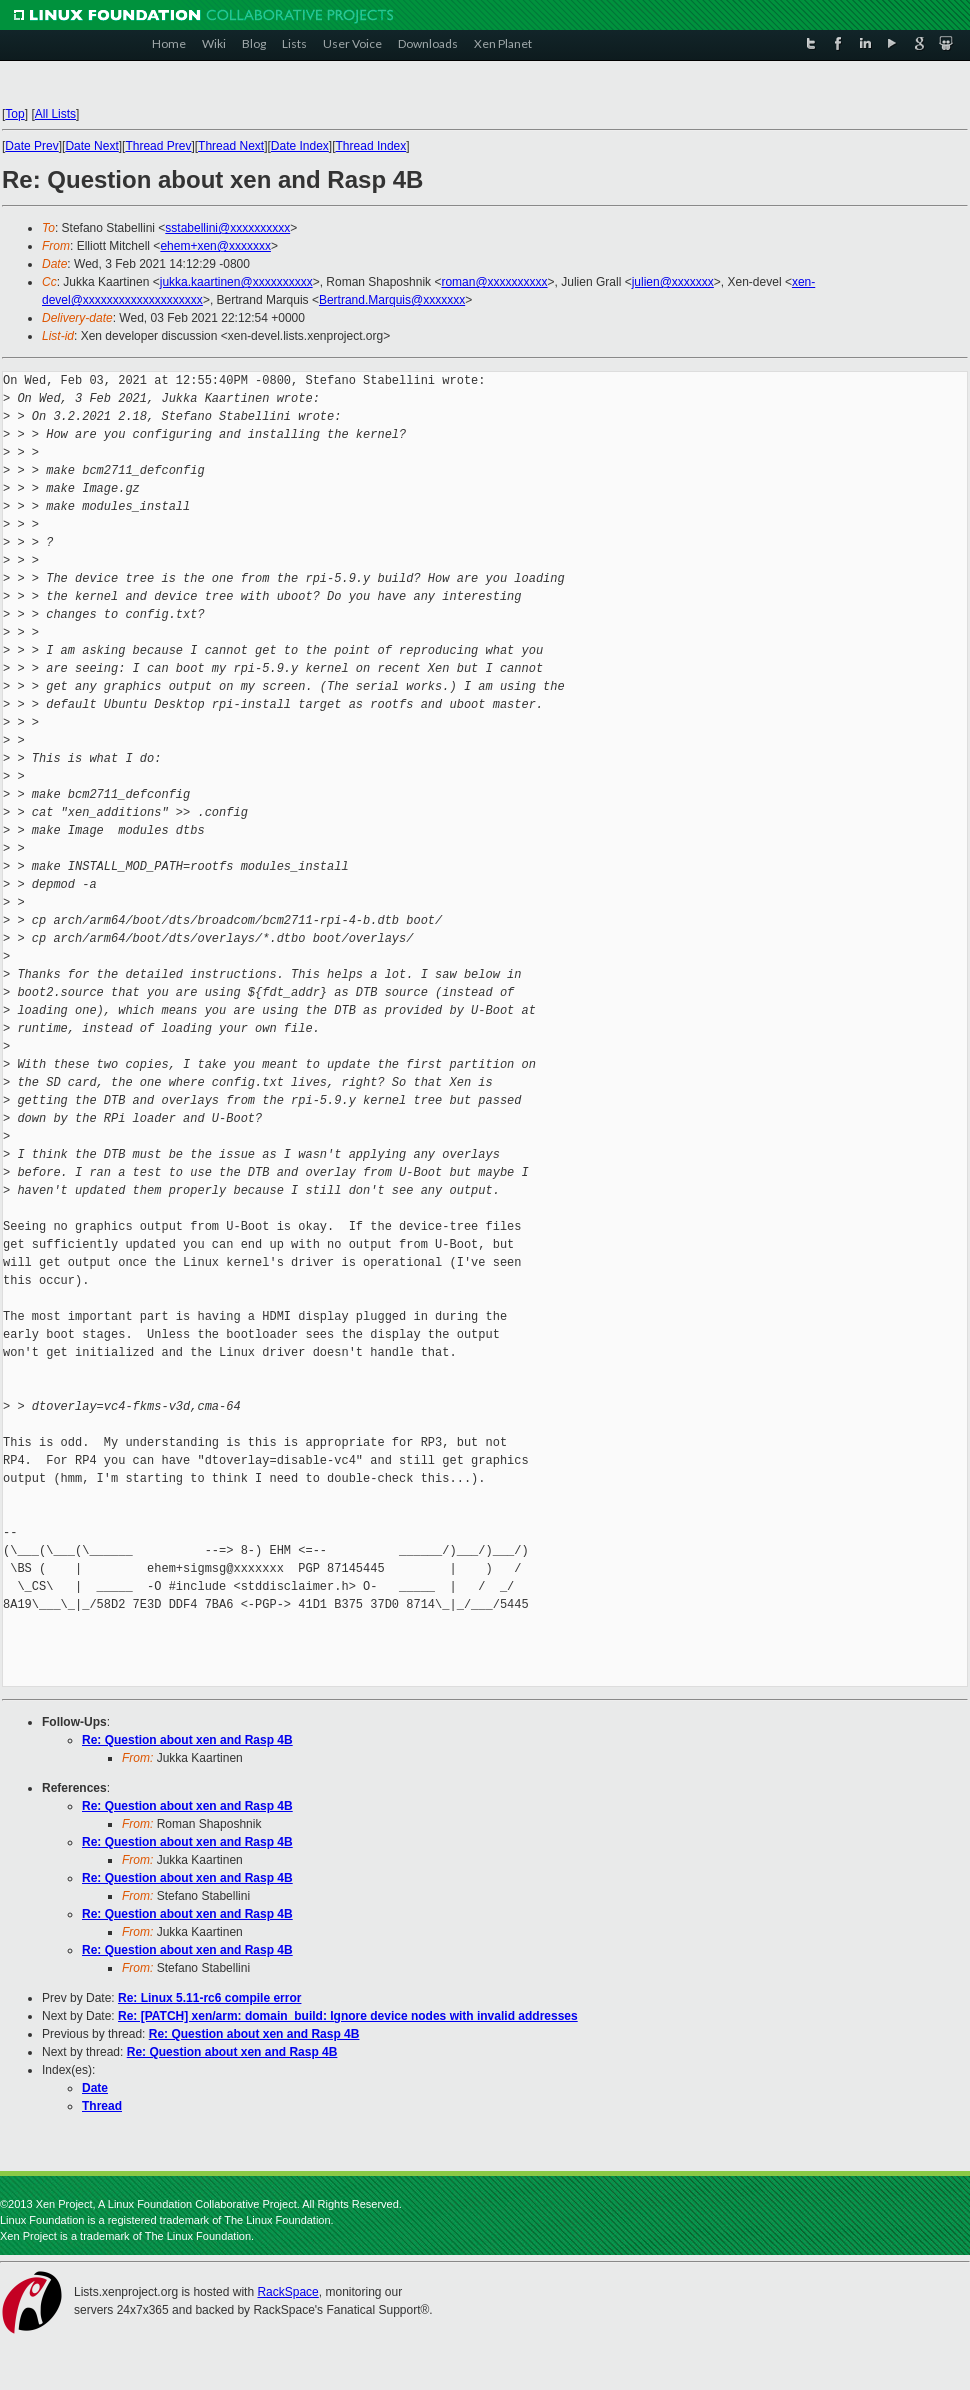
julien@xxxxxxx (673, 282)
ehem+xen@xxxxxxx (215, 246)
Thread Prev (158, 146)
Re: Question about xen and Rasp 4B (187, 1740)
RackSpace (287, 2292)
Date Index (300, 146)
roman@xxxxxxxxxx (494, 282)
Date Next (91, 146)
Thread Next (231, 146)
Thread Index (371, 146)
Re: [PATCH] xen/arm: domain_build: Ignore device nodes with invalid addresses (348, 2016)
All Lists (55, 114)
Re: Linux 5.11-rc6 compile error (209, 1998)
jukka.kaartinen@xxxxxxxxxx (236, 282)
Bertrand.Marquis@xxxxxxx (392, 300)
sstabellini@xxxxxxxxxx (227, 228)
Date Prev (31, 146)
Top (14, 114)
